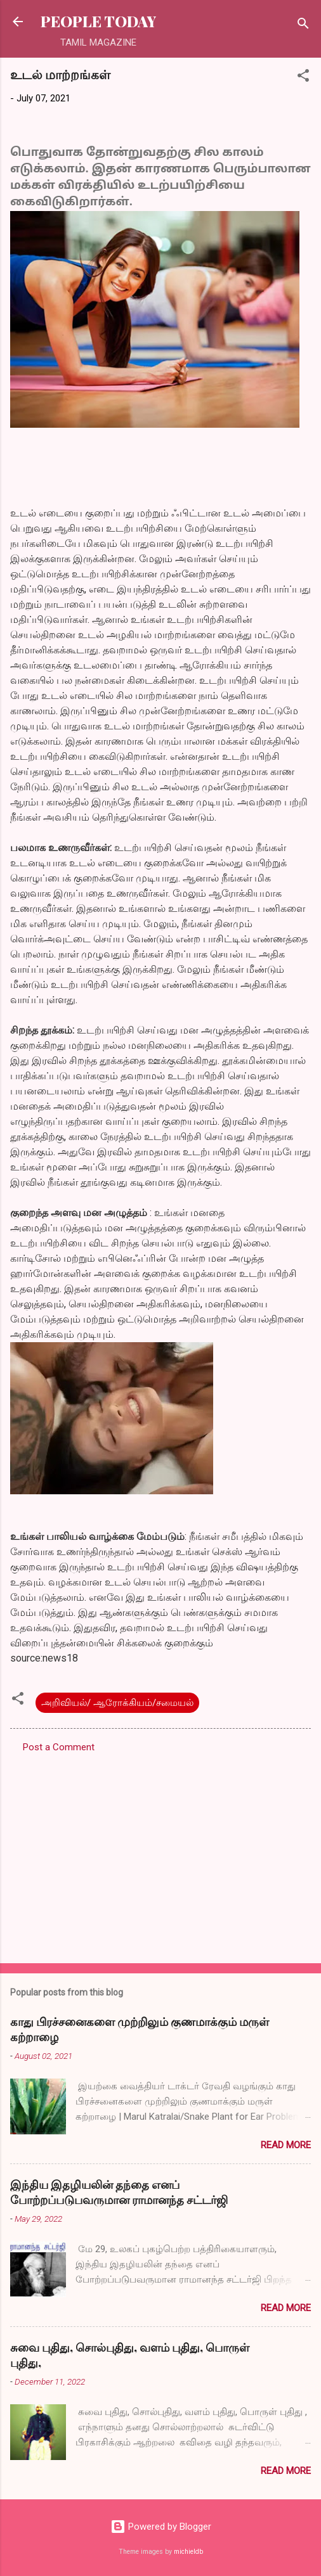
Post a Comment (59, 1747)
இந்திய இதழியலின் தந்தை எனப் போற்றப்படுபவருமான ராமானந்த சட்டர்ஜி (119, 2192)
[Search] (303, 25)
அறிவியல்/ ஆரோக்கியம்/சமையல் (117, 1702)
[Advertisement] (160, 1854)
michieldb (188, 2551)
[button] (303, 77)
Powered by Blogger (160, 2526)
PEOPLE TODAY (98, 21)
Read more (286, 2145)
